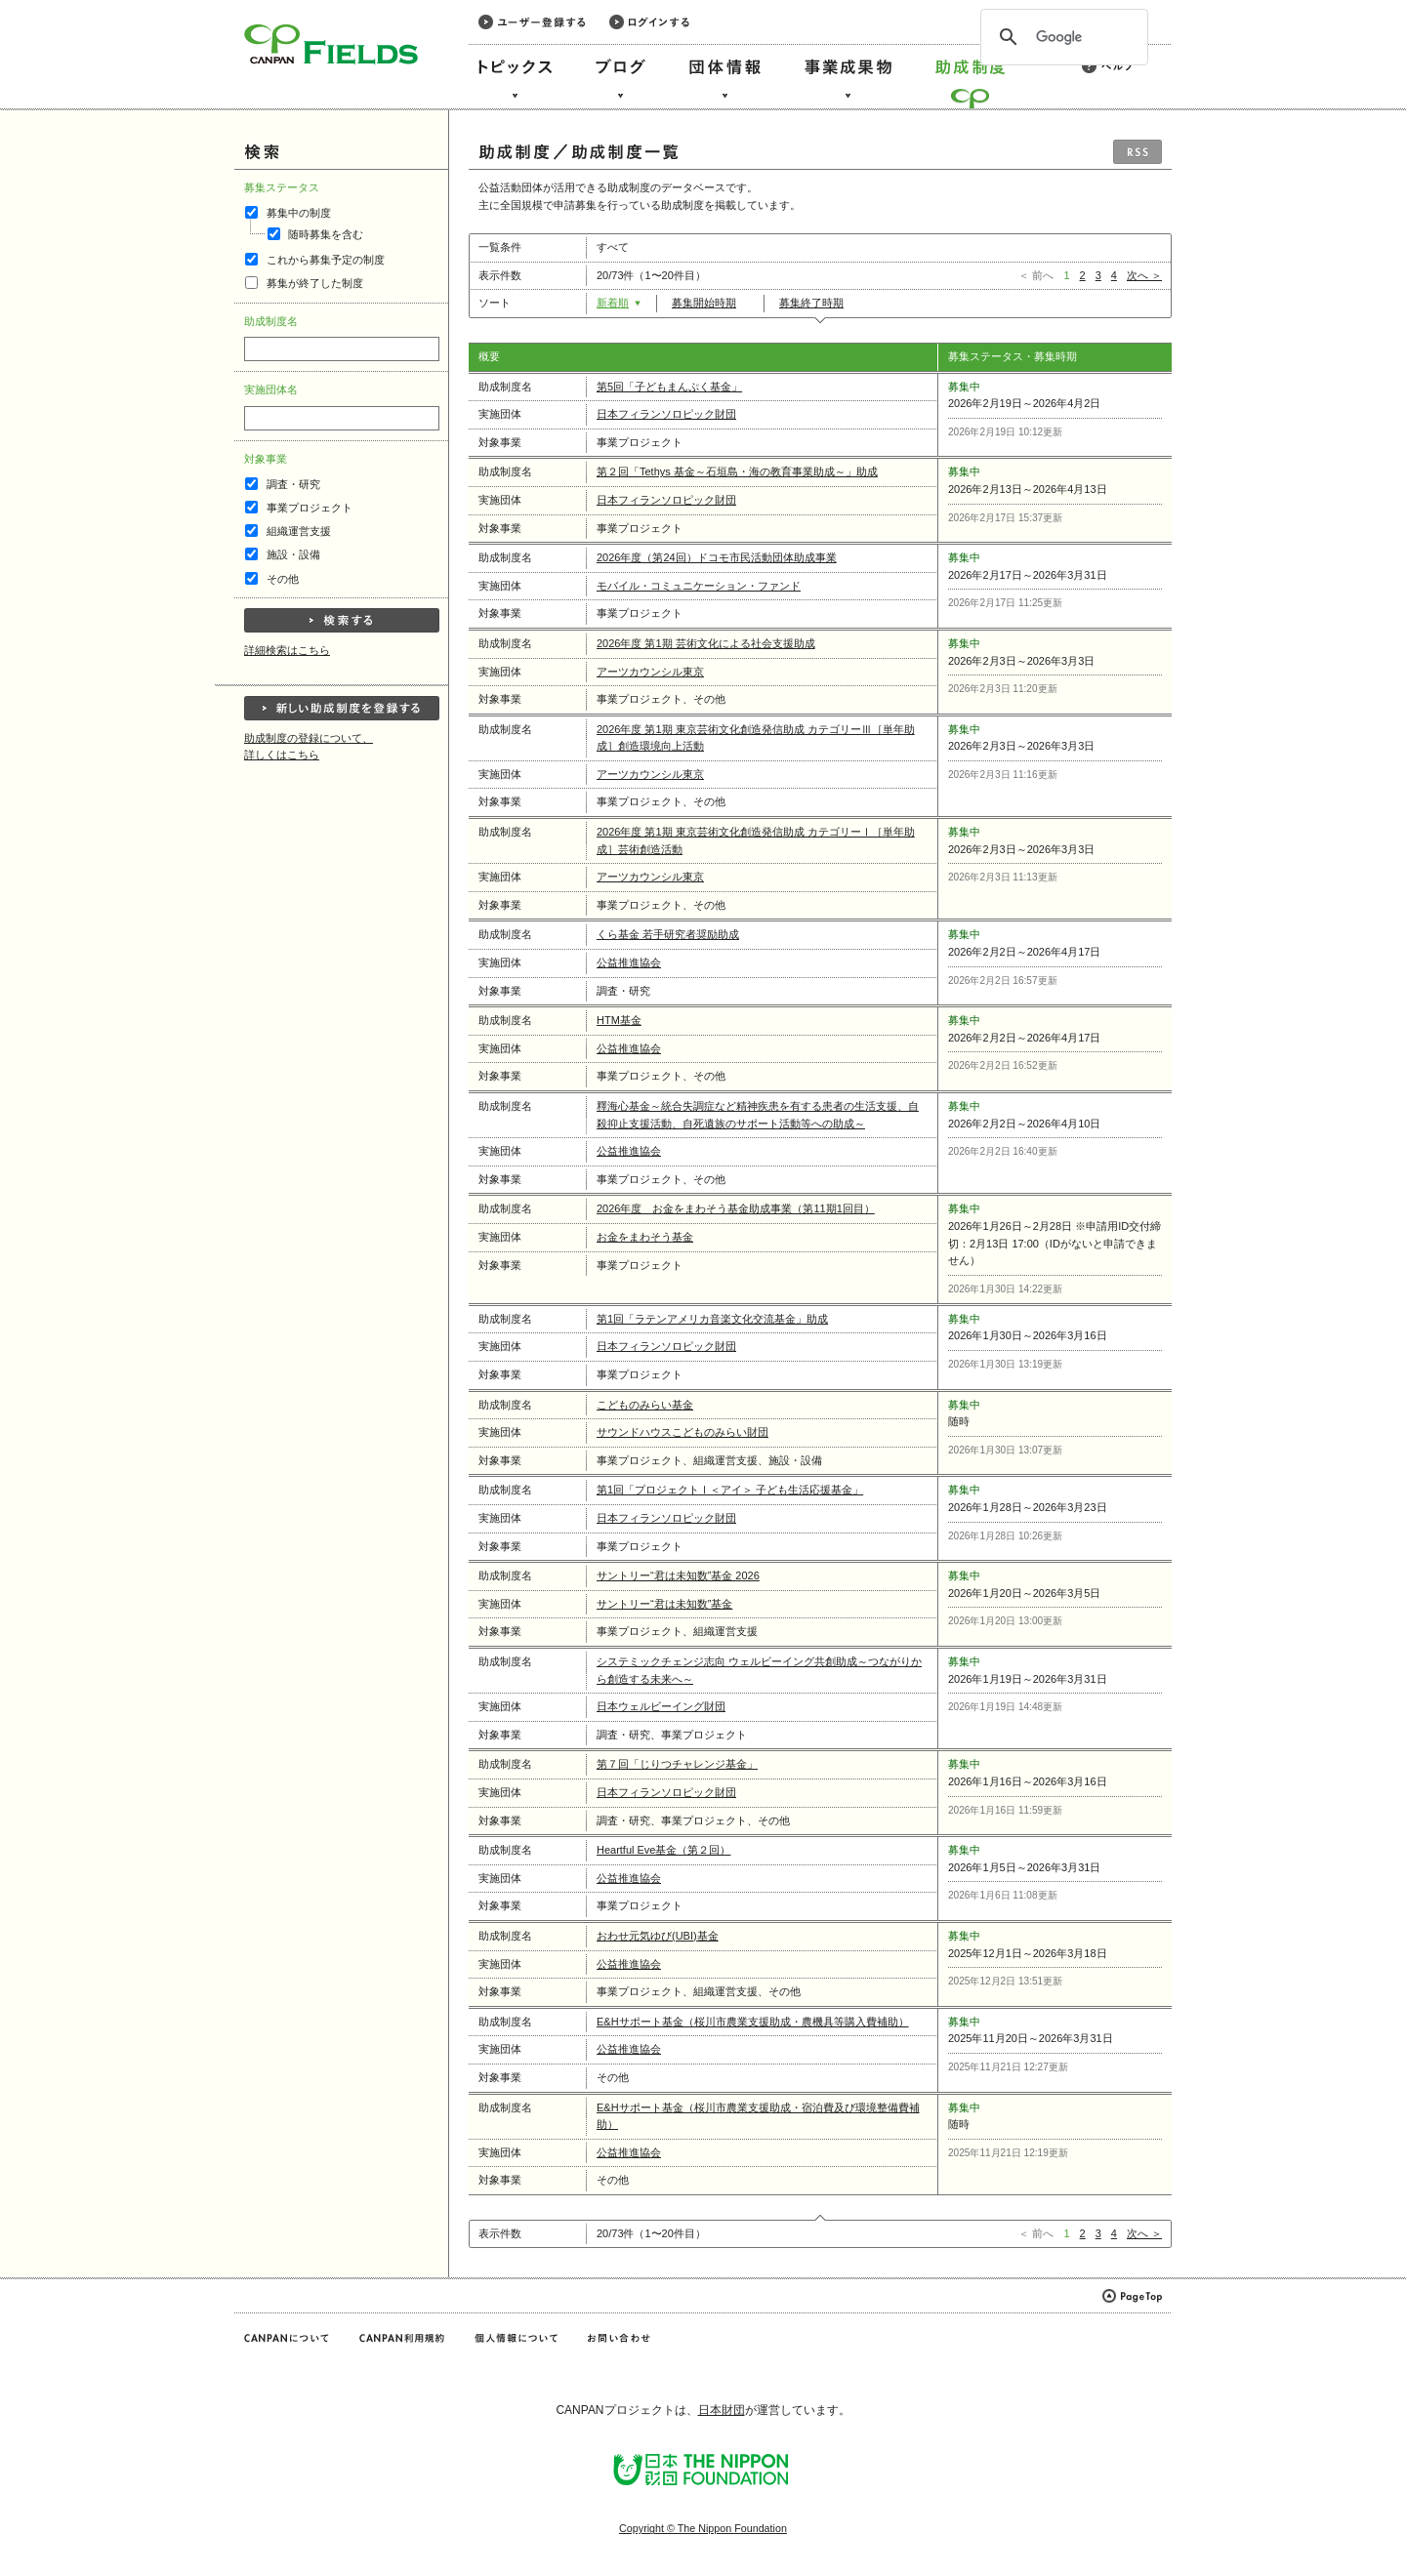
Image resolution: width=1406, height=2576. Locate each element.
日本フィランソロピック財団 (666, 414)
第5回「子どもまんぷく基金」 (669, 386)
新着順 (619, 302)
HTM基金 (619, 1020)
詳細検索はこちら (287, 650)
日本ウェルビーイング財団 (661, 1706)
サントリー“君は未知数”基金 (664, 1604)
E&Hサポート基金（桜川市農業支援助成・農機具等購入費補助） (753, 2021)
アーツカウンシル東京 (650, 671)
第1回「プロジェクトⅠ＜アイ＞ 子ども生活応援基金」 (730, 1489)
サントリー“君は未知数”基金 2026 (678, 1575)
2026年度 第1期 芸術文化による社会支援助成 (706, 643)
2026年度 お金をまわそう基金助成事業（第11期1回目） (736, 1208)
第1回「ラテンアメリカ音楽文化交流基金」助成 (712, 1319)
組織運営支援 (299, 531)
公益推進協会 (629, 962)
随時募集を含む (325, 234)
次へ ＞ (1144, 275)
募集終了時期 (817, 302)
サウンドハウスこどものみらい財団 (682, 1432)
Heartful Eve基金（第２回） (663, 1850)
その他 (283, 579)
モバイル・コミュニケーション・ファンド (699, 586)
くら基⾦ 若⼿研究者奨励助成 (668, 934)
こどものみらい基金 (645, 1405)
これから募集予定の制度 (326, 260)
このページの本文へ (57, 1)
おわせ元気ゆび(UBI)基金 (658, 1936)
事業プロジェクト (309, 507)
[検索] (1061, 37)
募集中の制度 (299, 213)
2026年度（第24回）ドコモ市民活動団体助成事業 (717, 557)
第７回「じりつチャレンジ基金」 (677, 1764)
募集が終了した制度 (315, 283)
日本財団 (721, 2410)
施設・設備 (293, 554)
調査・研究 (293, 484)
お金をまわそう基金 (645, 1237)
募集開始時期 (710, 302)
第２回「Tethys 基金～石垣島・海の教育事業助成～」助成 (737, 471)
